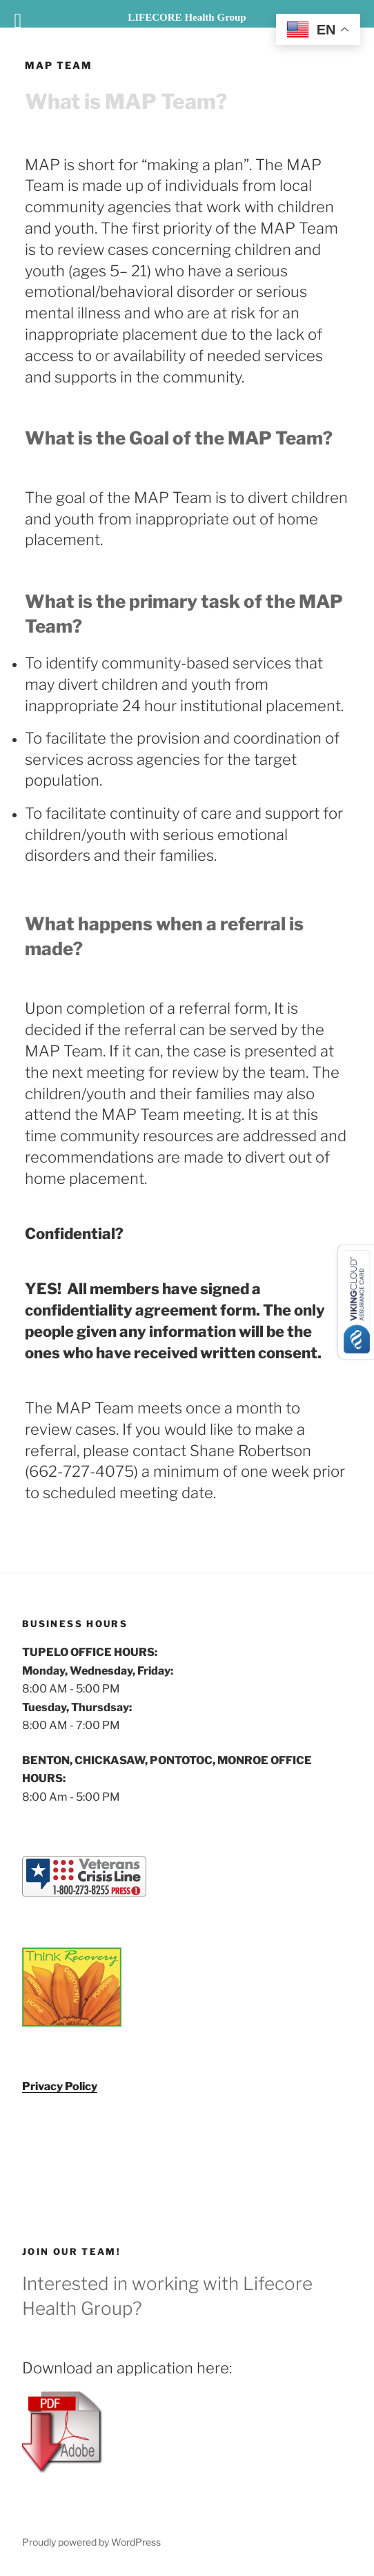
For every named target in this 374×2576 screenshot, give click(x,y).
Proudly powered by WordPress (91, 2542)
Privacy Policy (59, 2086)
